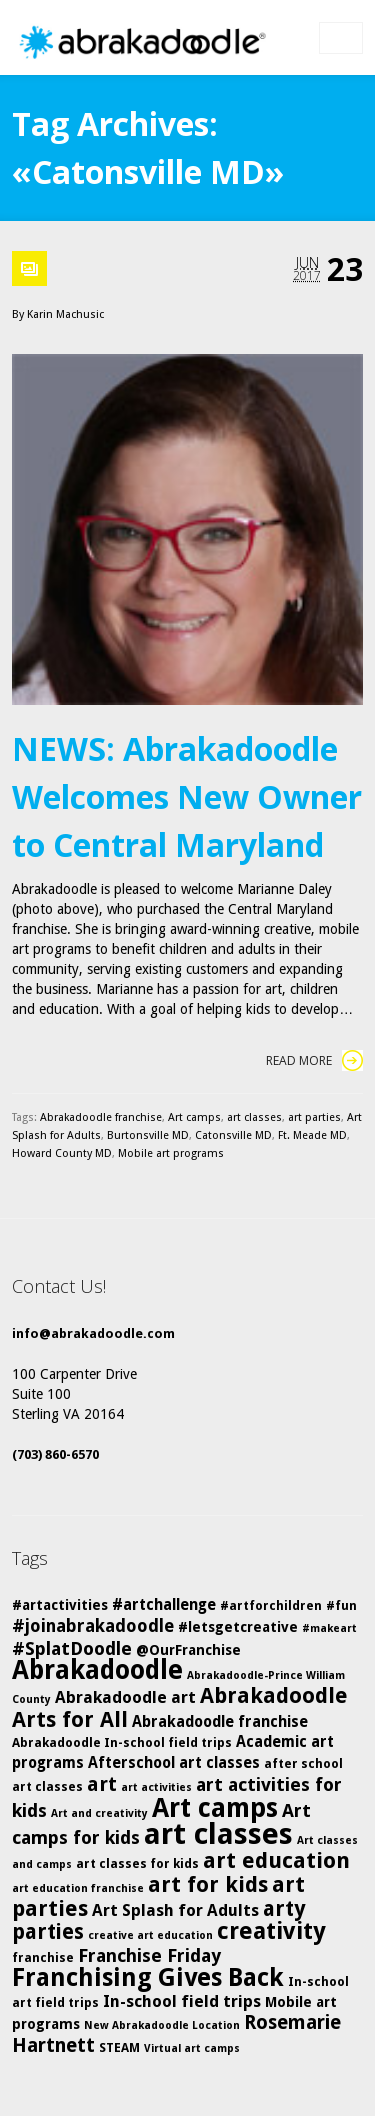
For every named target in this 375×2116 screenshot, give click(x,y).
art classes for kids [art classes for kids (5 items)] (137, 1863)
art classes (254, 1117)
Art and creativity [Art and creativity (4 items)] (99, 1813)
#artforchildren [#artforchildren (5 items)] (271, 1605)
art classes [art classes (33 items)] (218, 1834)
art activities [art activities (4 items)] (156, 1787)
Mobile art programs (171, 1153)
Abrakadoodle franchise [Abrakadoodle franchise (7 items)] (220, 1722)
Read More (314, 1060)
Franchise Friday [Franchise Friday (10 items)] (149, 1955)
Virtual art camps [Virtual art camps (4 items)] (192, 2048)
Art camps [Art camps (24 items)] (215, 1807)
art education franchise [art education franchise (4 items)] (78, 1888)
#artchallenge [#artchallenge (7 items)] (164, 1605)
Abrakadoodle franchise (101, 1117)
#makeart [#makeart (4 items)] (329, 1628)
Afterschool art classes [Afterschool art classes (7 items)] (174, 1763)
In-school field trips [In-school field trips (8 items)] (182, 2001)
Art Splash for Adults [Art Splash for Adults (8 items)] (175, 1910)
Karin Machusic (65, 314)
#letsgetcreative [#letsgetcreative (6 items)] (238, 1627)
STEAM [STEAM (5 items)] (119, 2047)
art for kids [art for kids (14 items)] (208, 1884)
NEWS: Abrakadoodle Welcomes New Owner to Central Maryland (187, 796)
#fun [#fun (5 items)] (341, 1605)
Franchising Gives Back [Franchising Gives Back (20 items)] (148, 1977)
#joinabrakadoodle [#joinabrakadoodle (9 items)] (93, 1626)
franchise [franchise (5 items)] (43, 1957)
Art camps (194, 1117)
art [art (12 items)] (102, 1784)
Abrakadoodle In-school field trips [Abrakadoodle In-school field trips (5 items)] (122, 1742)
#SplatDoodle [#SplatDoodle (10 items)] (72, 1648)
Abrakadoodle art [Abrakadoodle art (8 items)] (125, 1697)
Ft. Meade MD (312, 1135)
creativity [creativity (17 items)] (271, 1931)
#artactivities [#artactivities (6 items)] (60, 1605)
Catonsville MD (233, 1135)
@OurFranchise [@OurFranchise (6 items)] (188, 1650)
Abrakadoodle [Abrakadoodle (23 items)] (97, 1670)
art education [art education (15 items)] (276, 1860)
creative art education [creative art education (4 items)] (150, 1935)
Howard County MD (62, 1153)
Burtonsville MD (148, 1135)
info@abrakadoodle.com (93, 1333)
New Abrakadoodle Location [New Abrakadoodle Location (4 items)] (162, 2025)
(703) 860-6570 (55, 1454)
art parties (314, 1117)
